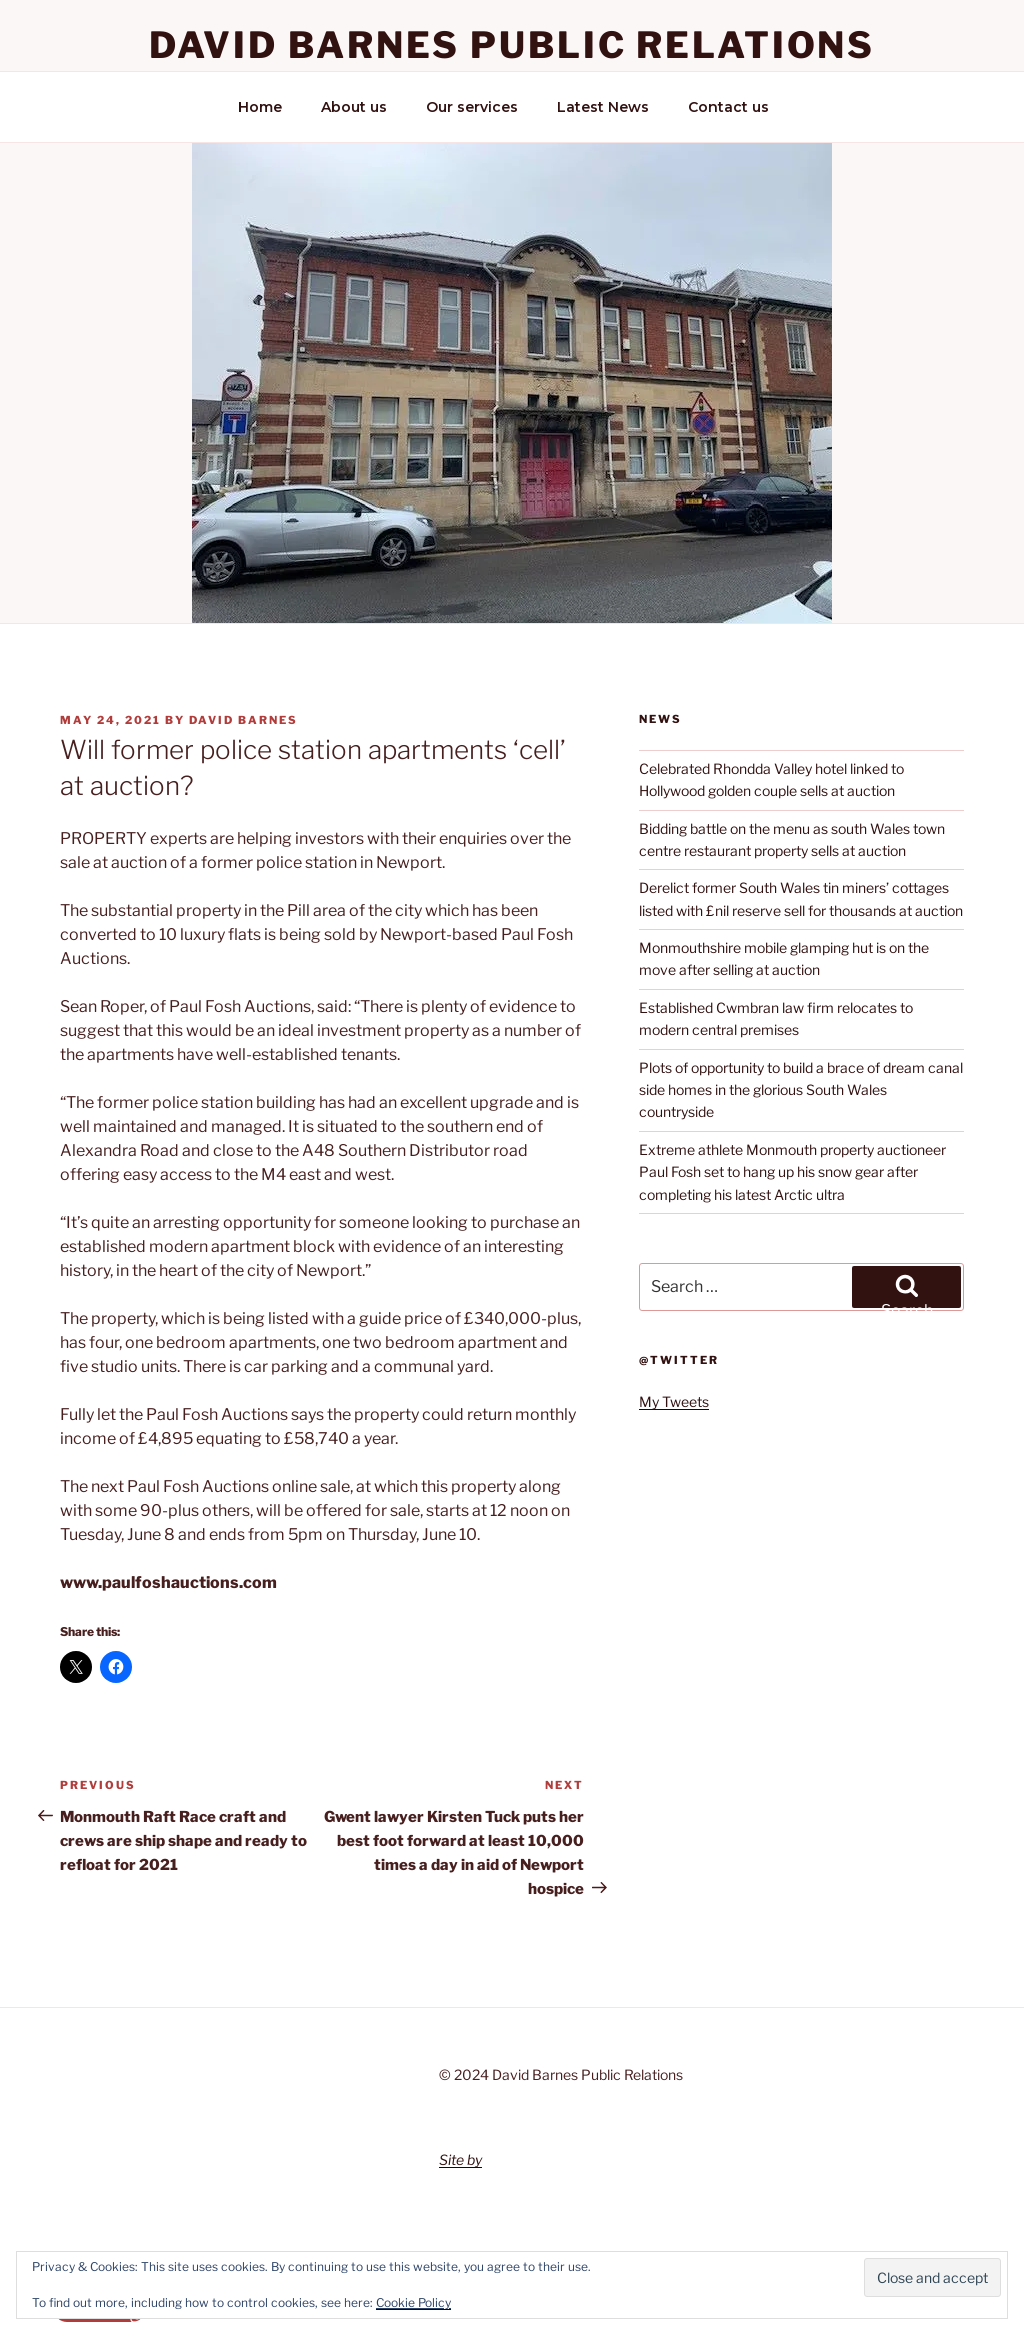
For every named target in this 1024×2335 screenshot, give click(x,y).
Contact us (728, 107)
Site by (460, 2159)
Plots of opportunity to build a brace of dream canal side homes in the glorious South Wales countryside (801, 1090)
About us (354, 107)
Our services (472, 107)
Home (260, 107)
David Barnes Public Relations (512, 45)
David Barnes (243, 720)
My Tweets (674, 1401)
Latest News (603, 107)
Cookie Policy (413, 2302)
